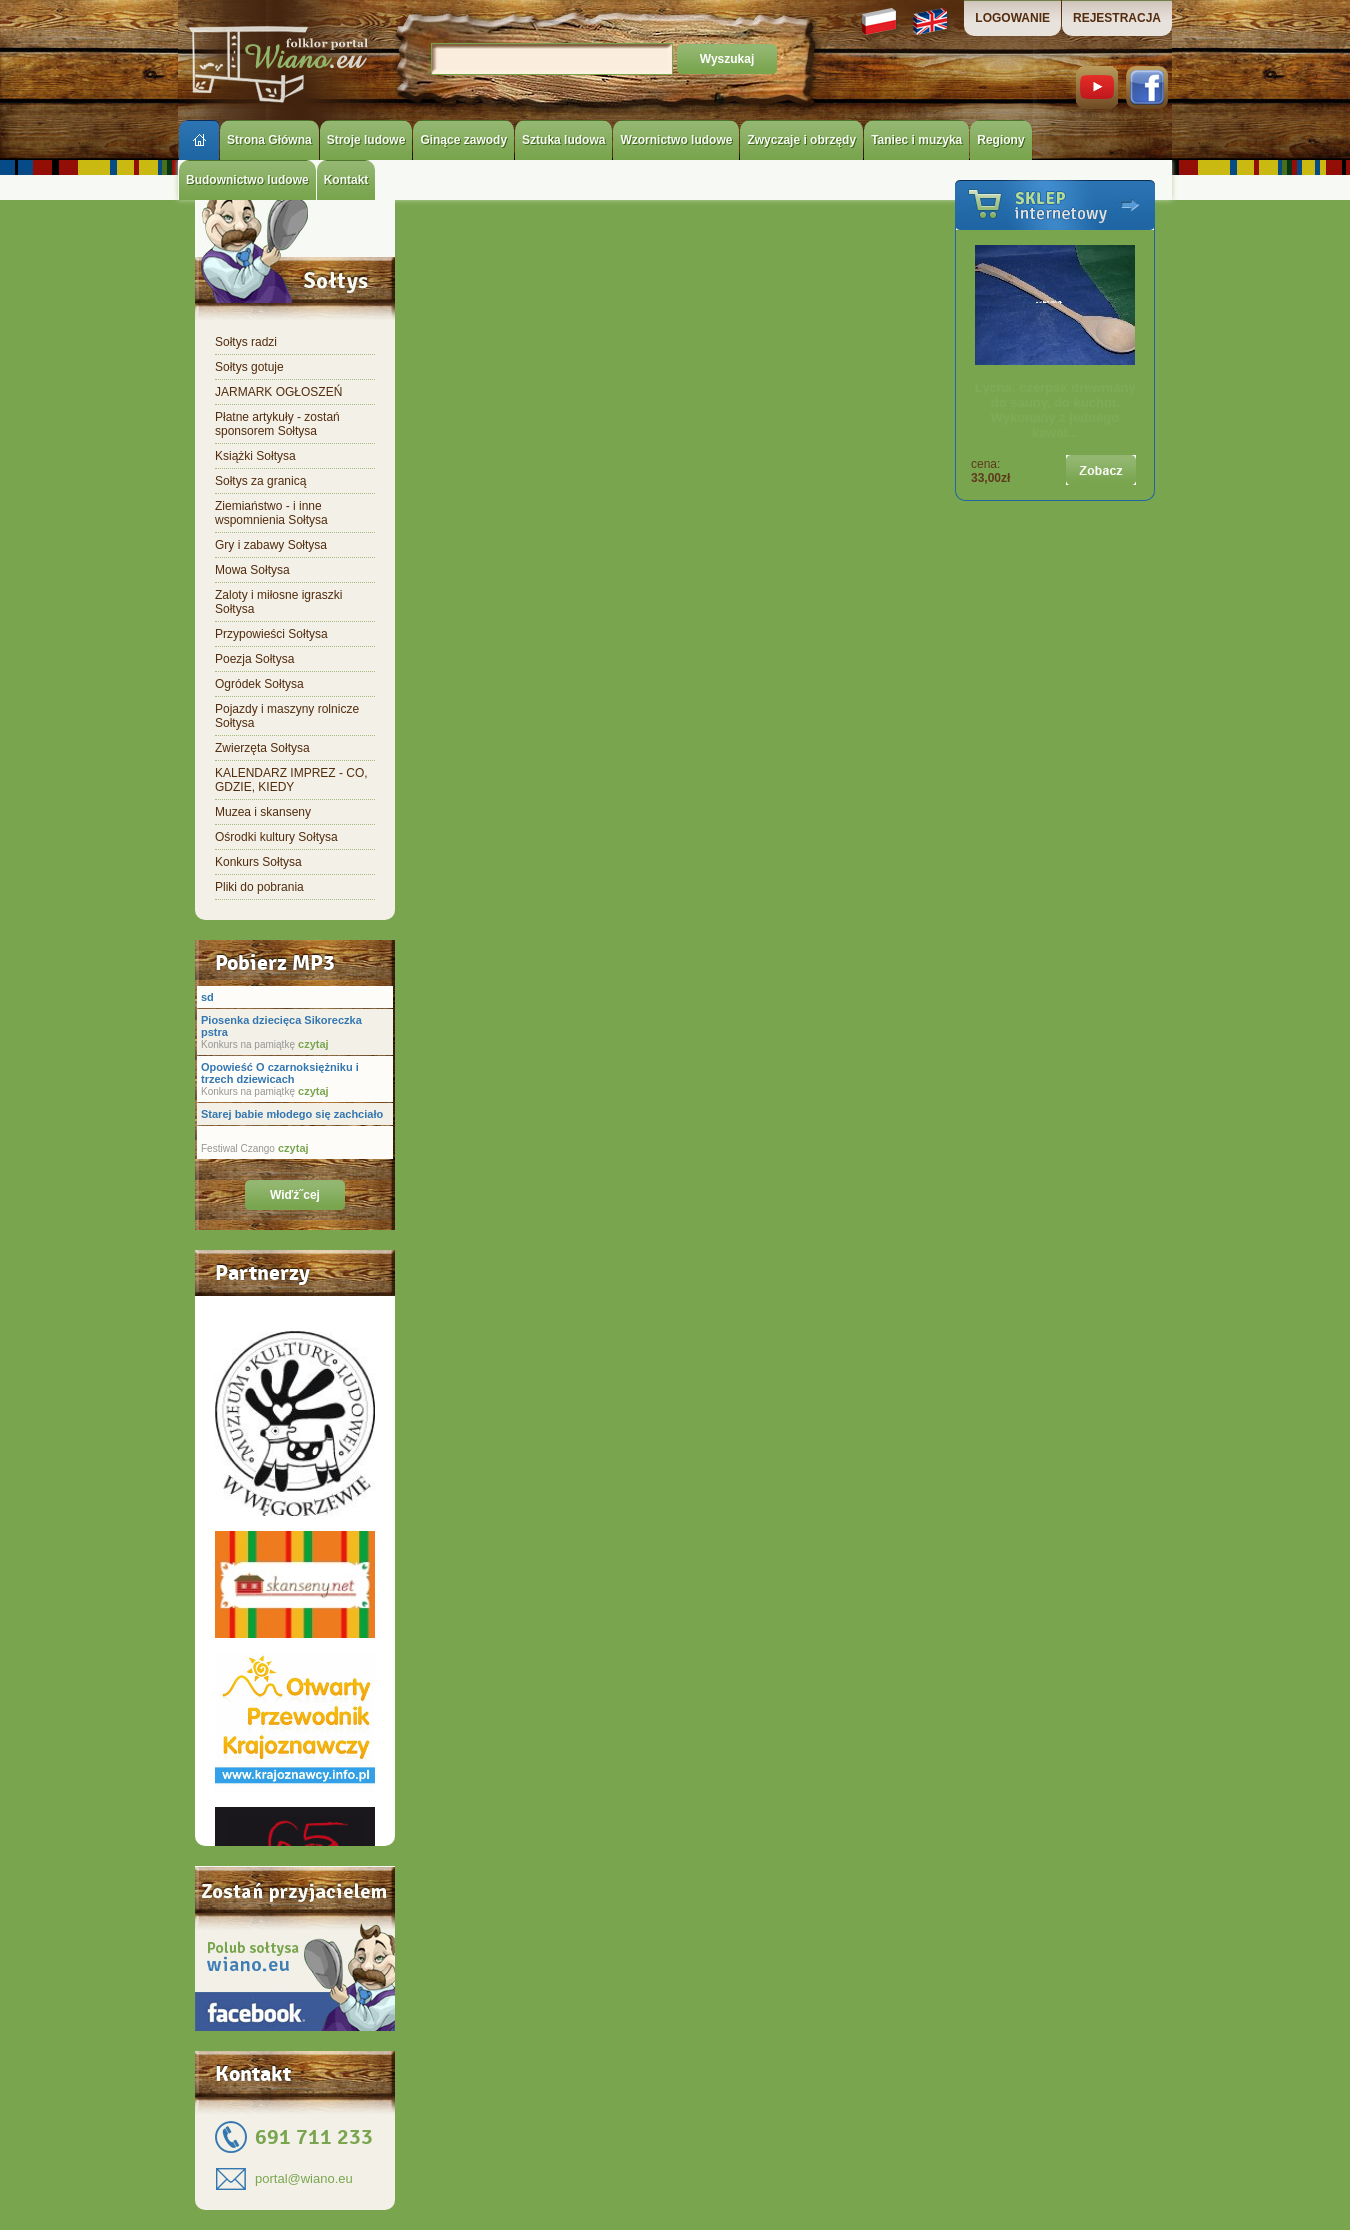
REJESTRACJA (1117, 18)
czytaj (312, 1044)
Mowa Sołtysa (252, 570)
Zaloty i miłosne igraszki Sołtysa (278, 602)
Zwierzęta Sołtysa (262, 748)
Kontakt (346, 180)
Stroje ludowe (366, 140)
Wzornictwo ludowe (676, 140)
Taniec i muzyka (916, 140)
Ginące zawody (463, 140)
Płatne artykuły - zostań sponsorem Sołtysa (277, 424)
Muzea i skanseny (263, 812)
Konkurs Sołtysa (258, 862)
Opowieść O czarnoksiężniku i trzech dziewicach (280, 1073)
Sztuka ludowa (563, 140)
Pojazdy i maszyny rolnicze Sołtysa (287, 716)
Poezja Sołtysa (254, 659)
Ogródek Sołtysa (259, 684)
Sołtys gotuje (249, 367)
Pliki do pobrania (259, 887)
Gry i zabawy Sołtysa (271, 545)
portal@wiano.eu (304, 2178)
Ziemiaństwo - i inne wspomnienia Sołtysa (271, 513)
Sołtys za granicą (260, 481)
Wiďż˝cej (295, 1195)
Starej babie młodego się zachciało (292, 1114)
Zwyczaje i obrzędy (801, 140)
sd (207, 997)
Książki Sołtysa (255, 456)
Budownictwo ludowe (247, 180)
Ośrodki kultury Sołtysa (276, 837)
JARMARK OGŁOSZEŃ (278, 392)
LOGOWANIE (1012, 18)
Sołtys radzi (246, 342)
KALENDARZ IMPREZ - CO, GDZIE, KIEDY (291, 780)
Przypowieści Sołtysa (271, 634)
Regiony (1000, 140)
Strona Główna (269, 140)
